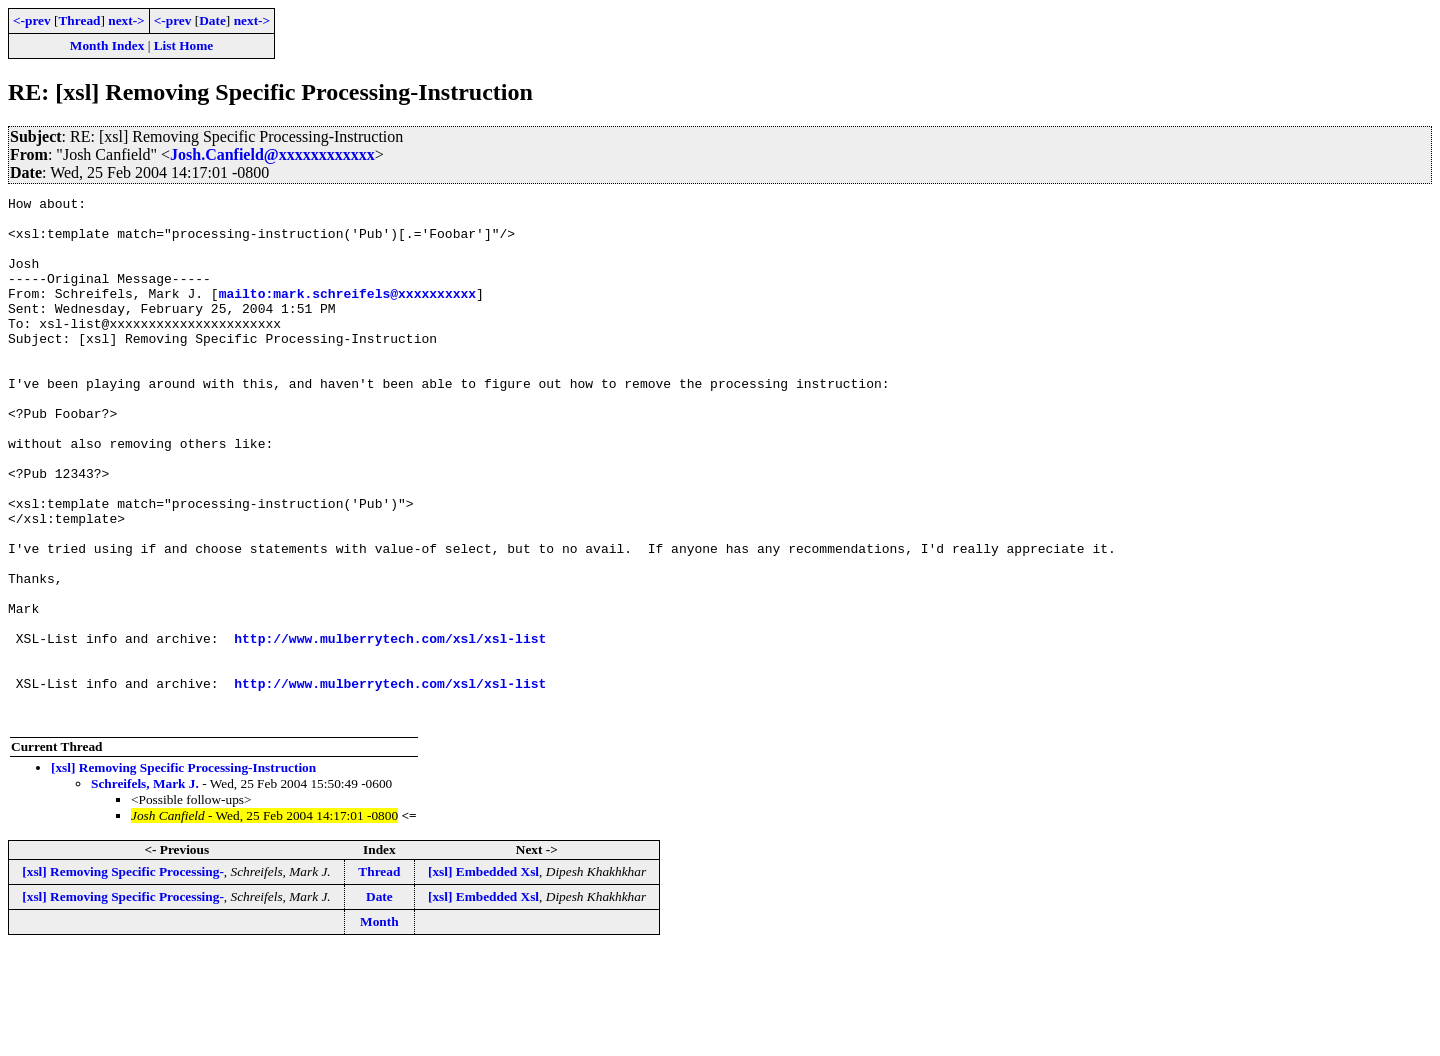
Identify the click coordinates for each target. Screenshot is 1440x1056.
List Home (184, 45)
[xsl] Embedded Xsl (483, 976)
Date (212, 20)
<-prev (32, 20)
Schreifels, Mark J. (145, 888)
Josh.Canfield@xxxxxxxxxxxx (272, 154)
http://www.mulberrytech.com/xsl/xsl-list (390, 728)
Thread (79, 20)
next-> (126, 20)
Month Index (107, 45)
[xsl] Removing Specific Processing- (123, 976)
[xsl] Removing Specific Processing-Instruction (183, 872)
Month (379, 1026)
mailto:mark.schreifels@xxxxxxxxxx (347, 314)
